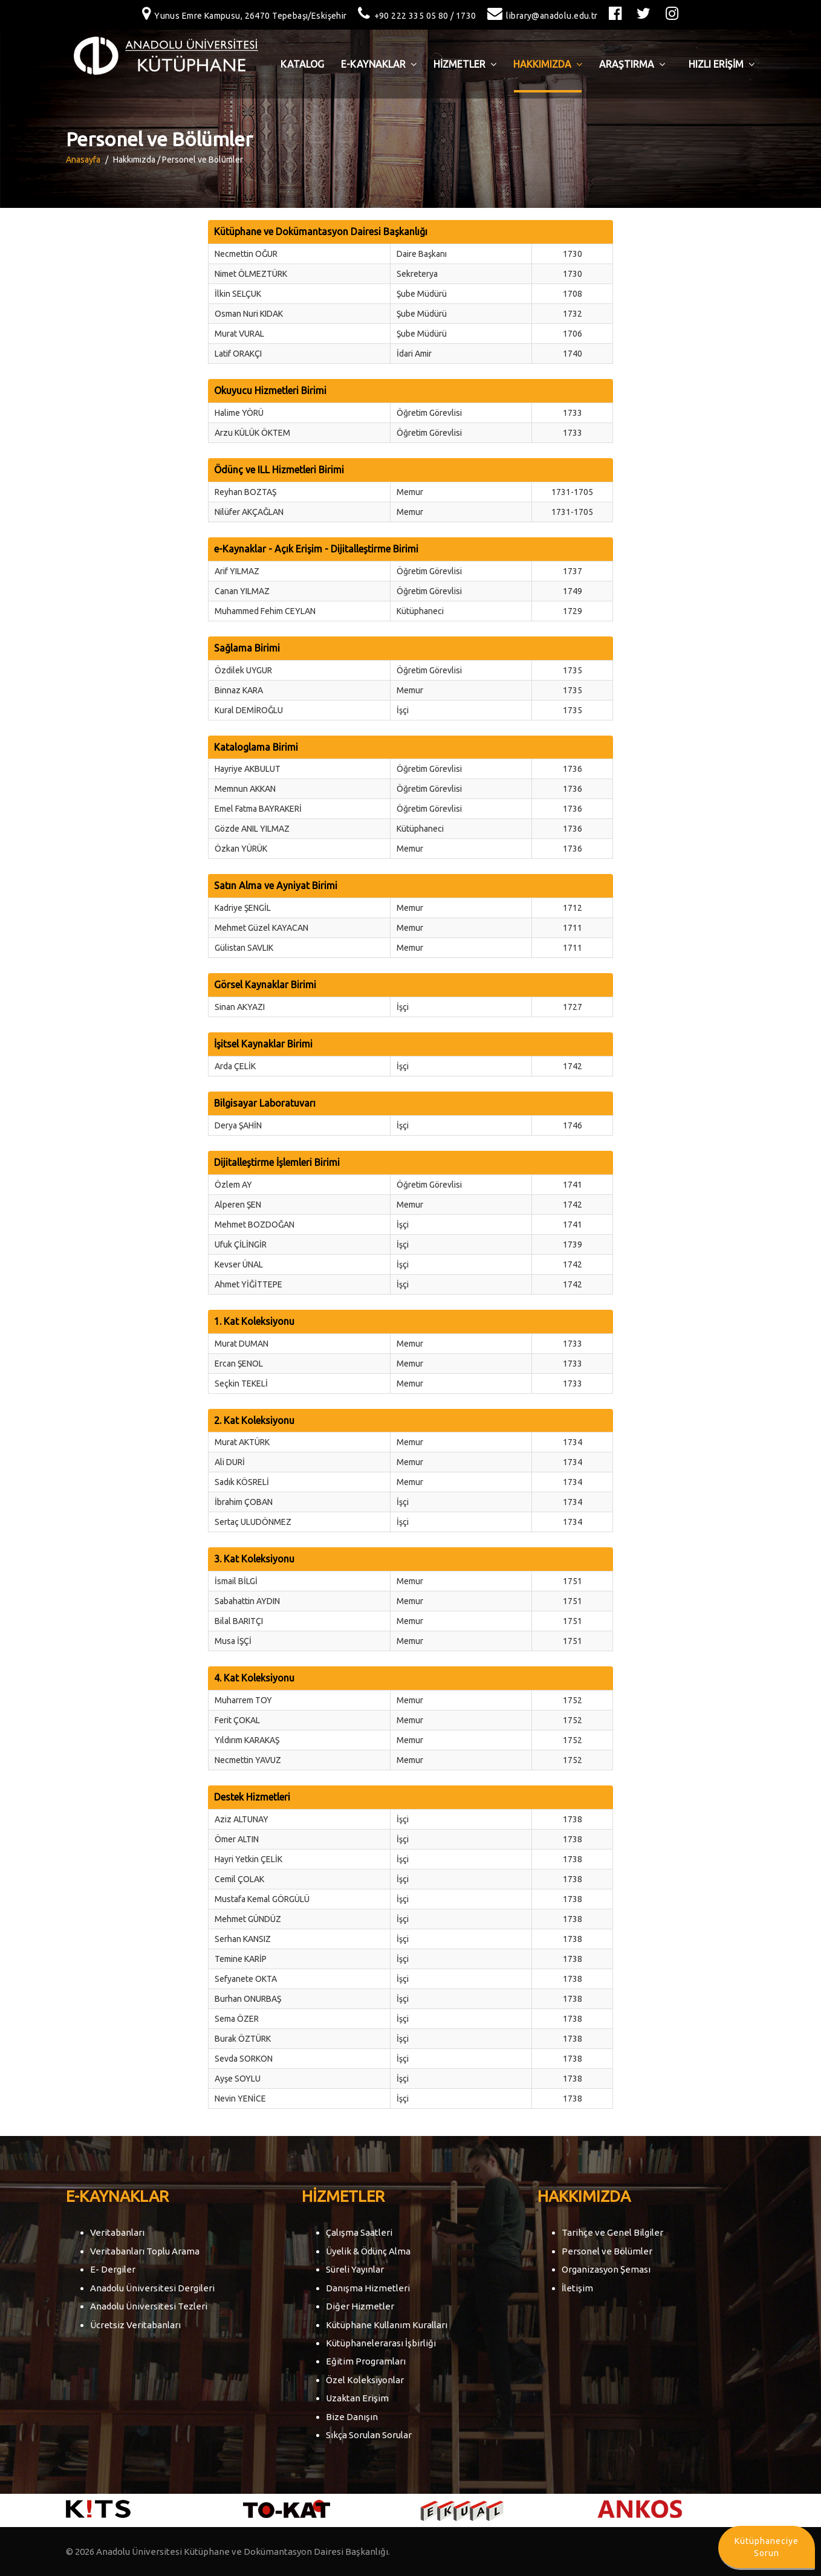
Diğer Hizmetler (360, 2306)
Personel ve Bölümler (607, 2251)
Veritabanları (117, 2232)
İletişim (577, 2288)
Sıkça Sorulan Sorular (369, 2435)
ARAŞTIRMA (632, 64)
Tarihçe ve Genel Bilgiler (612, 2232)
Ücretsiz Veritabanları (135, 2325)
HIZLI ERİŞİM (721, 64)
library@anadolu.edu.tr (539, 16)
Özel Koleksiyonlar (365, 2380)
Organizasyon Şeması (606, 2269)
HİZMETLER (464, 64)
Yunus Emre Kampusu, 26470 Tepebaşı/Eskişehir (241, 16)
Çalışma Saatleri (359, 2232)
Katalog (302, 64)
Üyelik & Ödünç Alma (368, 2251)
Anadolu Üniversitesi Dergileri (152, 2288)
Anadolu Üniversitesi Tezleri (148, 2306)
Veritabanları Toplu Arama (145, 2251)
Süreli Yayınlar (355, 2269)
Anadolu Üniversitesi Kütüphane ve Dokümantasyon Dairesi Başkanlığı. (243, 2551)
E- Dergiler (112, 2269)
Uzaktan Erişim (357, 2398)
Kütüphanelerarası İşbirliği (381, 2343)
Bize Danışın (352, 2417)
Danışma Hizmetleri (368, 2288)
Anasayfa (83, 159)
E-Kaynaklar (379, 64)
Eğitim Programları (366, 2361)
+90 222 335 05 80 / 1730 (414, 16)
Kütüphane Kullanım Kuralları (386, 2325)
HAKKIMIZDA (547, 64)
